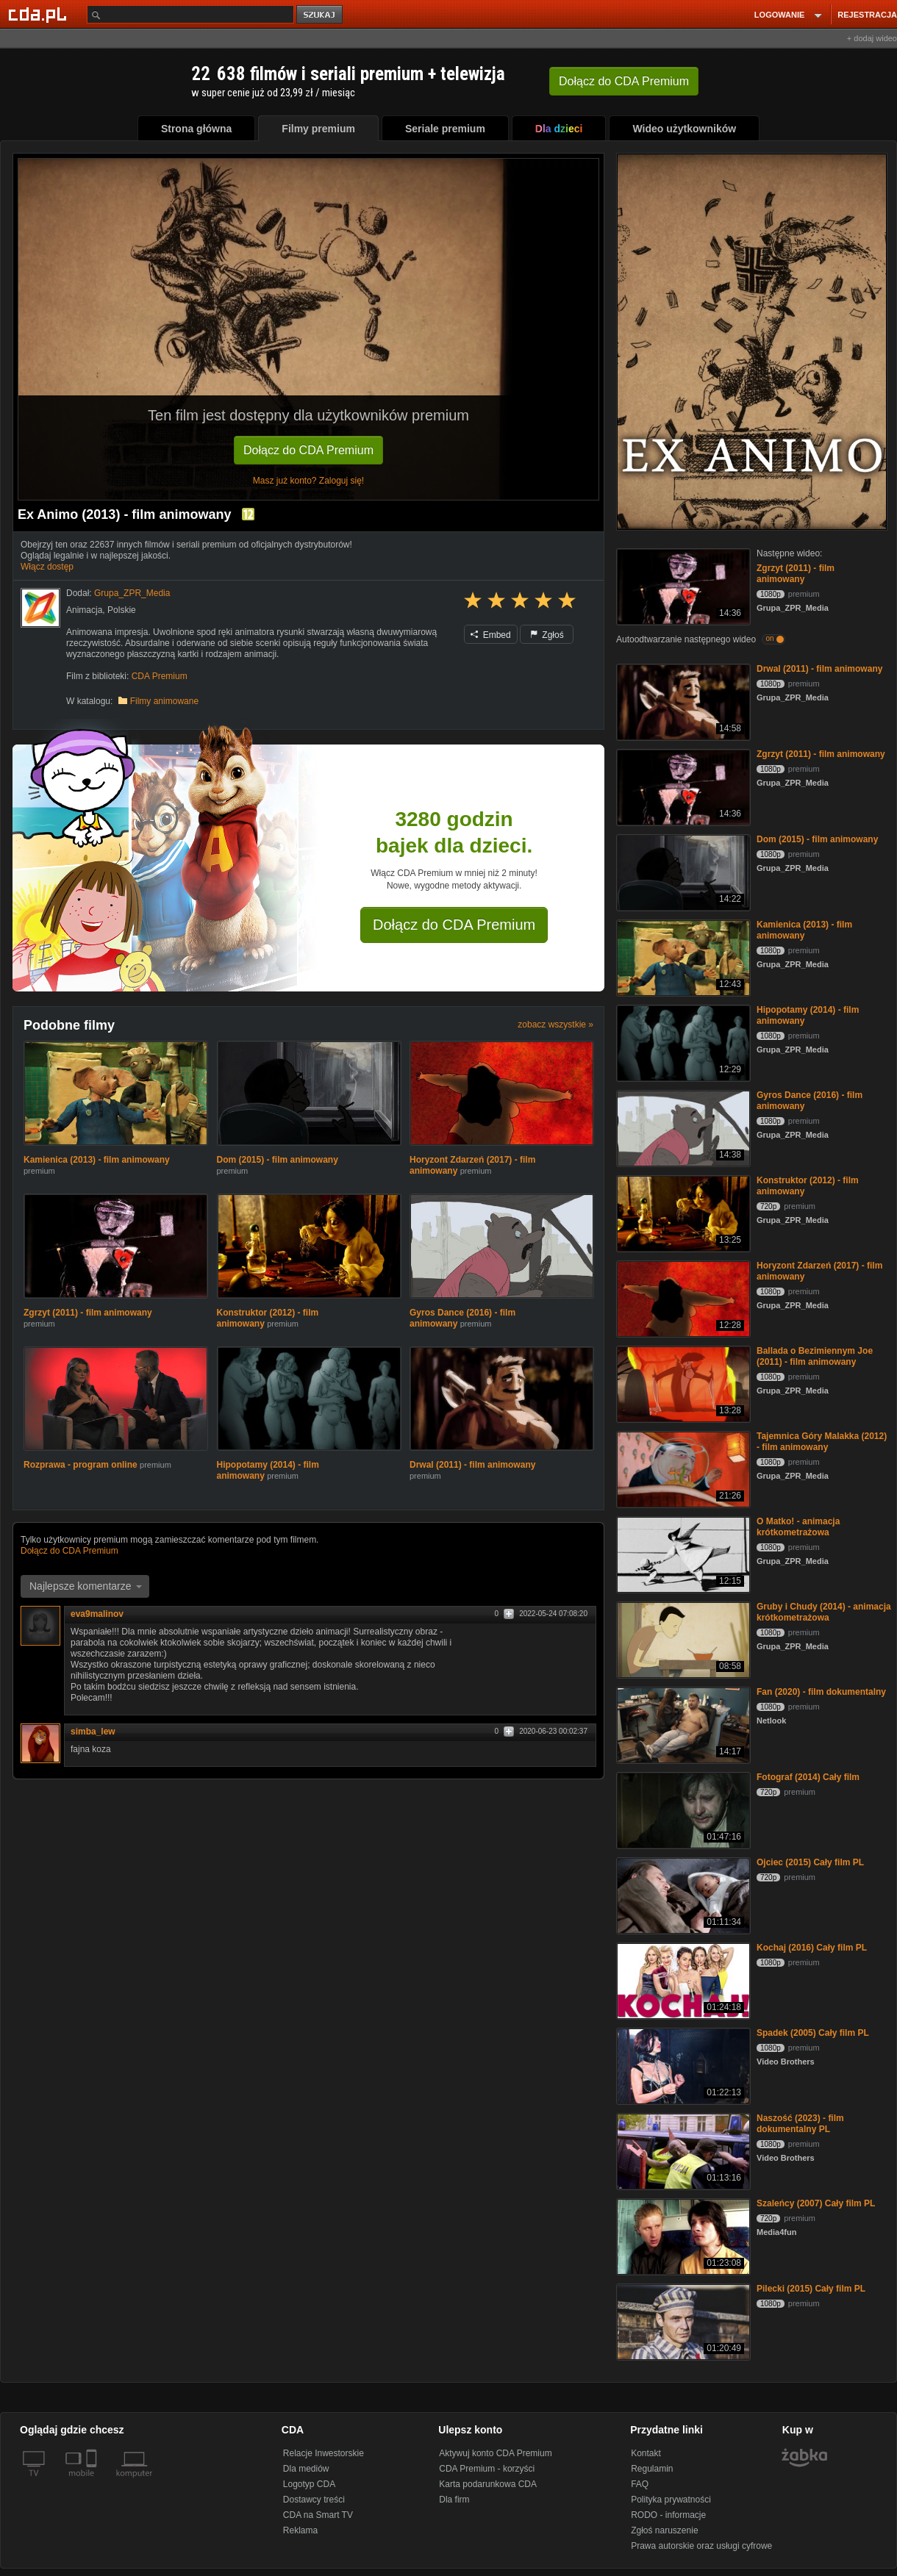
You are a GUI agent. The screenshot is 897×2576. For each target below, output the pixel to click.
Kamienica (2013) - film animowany (97, 1160)
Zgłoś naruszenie (664, 2530)
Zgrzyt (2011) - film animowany (88, 1312)
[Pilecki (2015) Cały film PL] (682, 2320)
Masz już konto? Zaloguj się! (308, 481)
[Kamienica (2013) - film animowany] (682, 956)
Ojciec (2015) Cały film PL (810, 1862)
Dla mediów (306, 2469)
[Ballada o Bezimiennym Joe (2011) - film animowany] (682, 1383)
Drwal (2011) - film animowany (472, 1465)
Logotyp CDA (309, 2484)
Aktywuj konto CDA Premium (495, 2453)
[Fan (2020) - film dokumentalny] (682, 1724)
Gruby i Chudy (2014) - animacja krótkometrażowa (824, 1612)
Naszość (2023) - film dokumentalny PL (800, 2123)
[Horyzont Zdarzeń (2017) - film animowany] (682, 1297)
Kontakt (646, 2453)
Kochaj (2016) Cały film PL (812, 1947)
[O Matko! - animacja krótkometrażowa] (682, 1553)
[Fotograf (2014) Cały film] (682, 1809)
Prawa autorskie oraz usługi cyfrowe (701, 2546)
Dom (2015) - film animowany (277, 1160)
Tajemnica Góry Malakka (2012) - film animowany (822, 1441)
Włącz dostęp (47, 567)
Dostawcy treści (314, 2499)
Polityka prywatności (671, 2499)
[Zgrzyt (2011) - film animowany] (682, 585)
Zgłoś (547, 635)
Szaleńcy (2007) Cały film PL (816, 2203)
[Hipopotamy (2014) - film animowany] (682, 1042)
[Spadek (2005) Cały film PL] (682, 2065)
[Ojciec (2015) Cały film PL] (682, 1894)
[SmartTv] (93, 2482)
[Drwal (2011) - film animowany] (682, 701)
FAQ (639, 2484)
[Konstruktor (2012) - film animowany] (682, 1212)
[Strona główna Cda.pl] (39, 14)
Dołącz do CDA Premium (308, 450)
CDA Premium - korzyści (487, 2469)
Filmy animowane (164, 701)
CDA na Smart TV (318, 2515)
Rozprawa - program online (80, 1465)
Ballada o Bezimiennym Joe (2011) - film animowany (815, 1356)
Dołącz (624, 81)
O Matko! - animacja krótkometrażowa (798, 1527)
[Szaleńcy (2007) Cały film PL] (682, 2235)
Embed (490, 635)
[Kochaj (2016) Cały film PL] (682, 1979)
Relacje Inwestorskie (323, 2453)
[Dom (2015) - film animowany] (682, 871)
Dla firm (454, 2499)
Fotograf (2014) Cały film (808, 1777)
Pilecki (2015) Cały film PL (811, 2288)
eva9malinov (97, 1614)
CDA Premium (159, 676)
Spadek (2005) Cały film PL (813, 2033)
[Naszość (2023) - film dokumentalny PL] (682, 2150)
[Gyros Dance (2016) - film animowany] (682, 1127)
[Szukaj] (190, 14)
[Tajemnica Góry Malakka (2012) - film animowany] (682, 1468)
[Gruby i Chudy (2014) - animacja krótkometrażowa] (682, 1638)
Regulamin (652, 2469)
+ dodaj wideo (872, 38)
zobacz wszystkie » (555, 1024)
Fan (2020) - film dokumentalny (821, 1692)
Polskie (121, 610)
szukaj (320, 15)
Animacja (84, 610)
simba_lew (93, 1731)
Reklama (300, 2530)
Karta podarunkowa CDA (488, 2484)
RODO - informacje (668, 2515)
